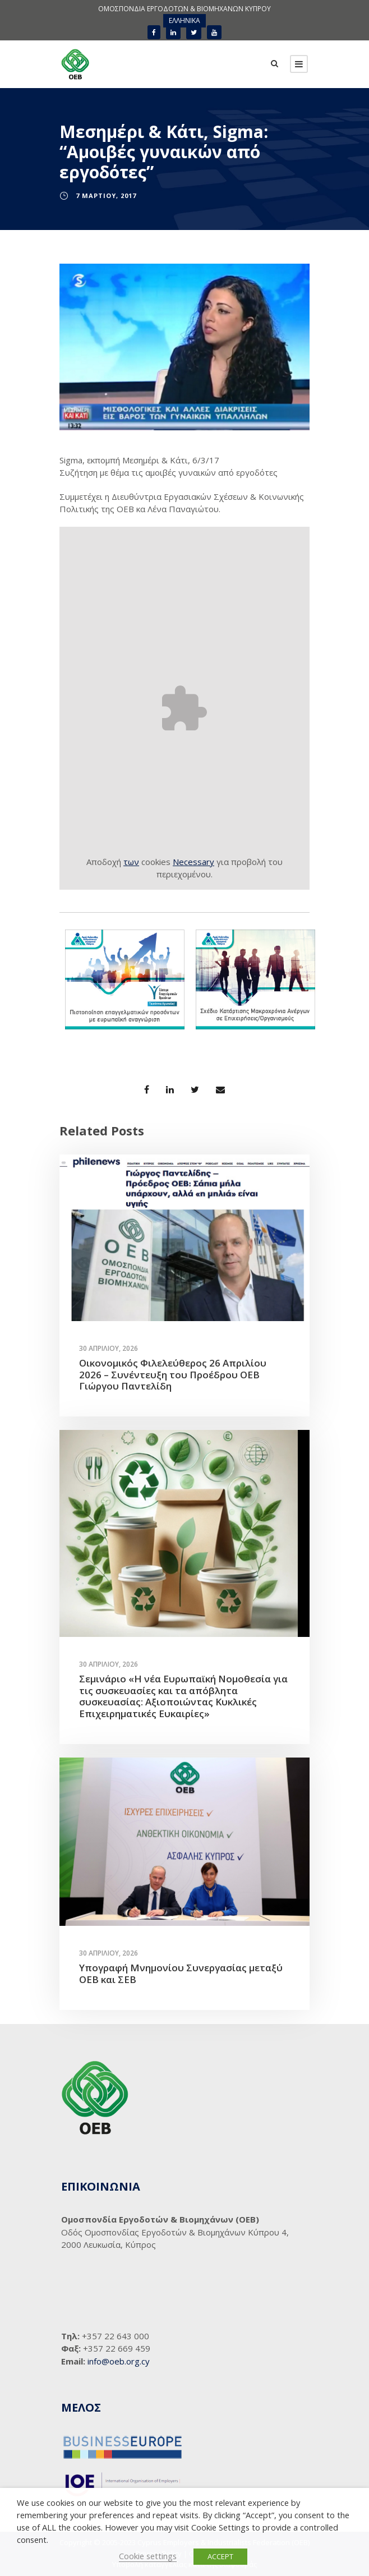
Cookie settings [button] (148, 2555)
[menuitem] (184, 20)
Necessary (193, 861)
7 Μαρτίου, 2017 (106, 195)
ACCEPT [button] (220, 2556)
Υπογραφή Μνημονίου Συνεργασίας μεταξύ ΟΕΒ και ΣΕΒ (181, 1973)
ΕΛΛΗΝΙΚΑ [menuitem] (184, 20)
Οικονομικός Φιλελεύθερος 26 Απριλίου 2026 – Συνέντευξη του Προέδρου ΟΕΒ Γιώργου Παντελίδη (172, 1374)
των (131, 861)
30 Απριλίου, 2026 (108, 1348)
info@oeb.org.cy (118, 2361)
